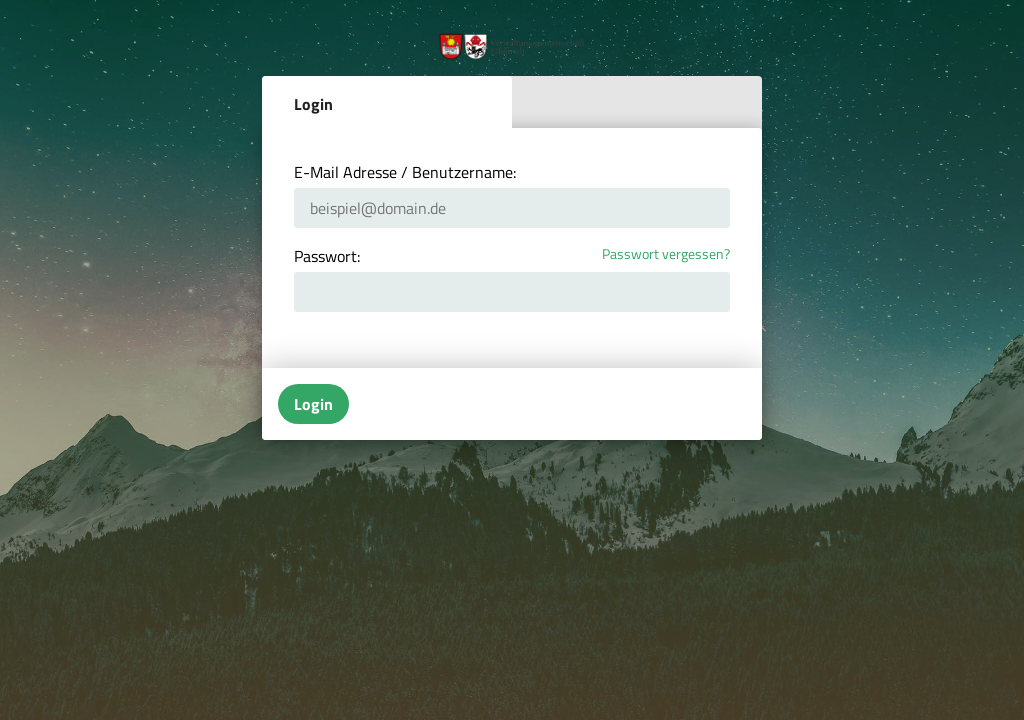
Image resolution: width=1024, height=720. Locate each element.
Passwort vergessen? (666, 254)
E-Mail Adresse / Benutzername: (405, 172)
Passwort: (327, 256)
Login (313, 104)
